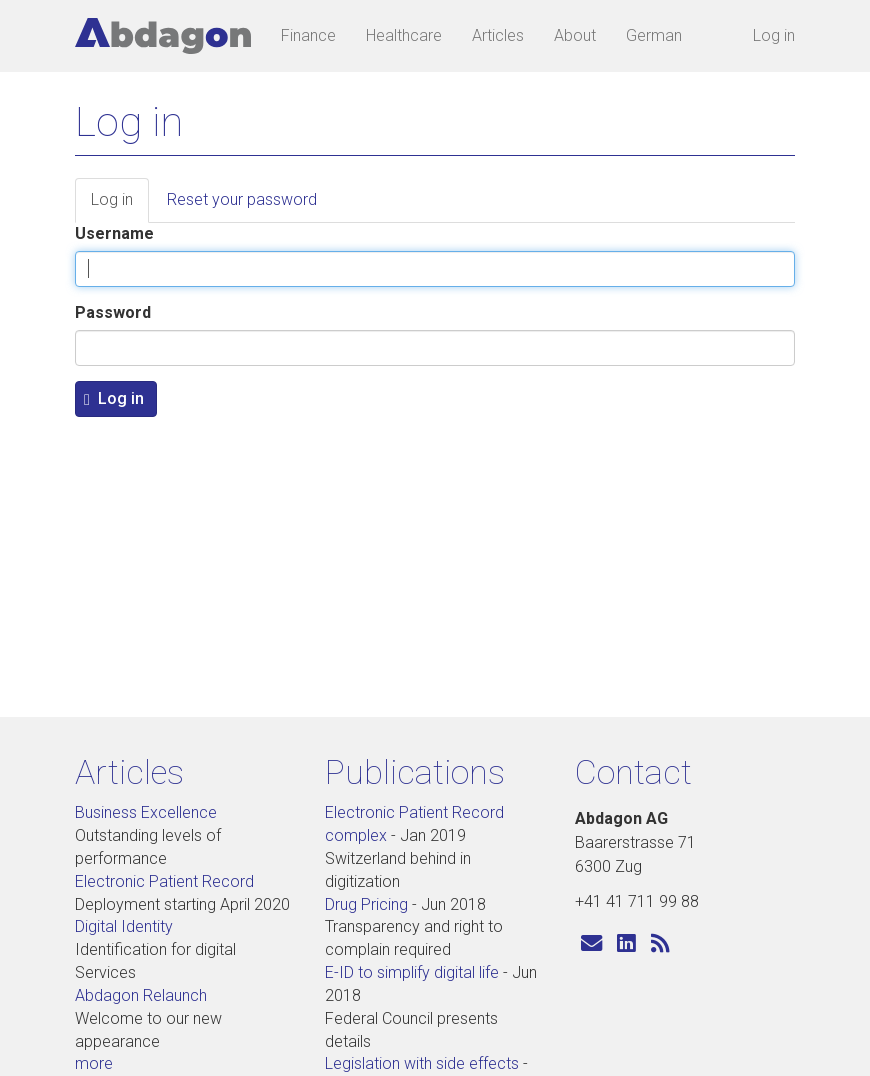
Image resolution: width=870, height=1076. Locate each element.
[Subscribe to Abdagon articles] (660, 943)
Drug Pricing (366, 904)
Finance (308, 35)
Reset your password (242, 199)
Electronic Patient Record (164, 881)
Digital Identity (124, 926)
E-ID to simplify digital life (412, 972)
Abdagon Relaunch (141, 995)
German (654, 35)
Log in (774, 35)
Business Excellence (146, 812)
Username (114, 233)
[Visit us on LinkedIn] (626, 943)
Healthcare (404, 35)
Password (113, 312)
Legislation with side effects (422, 1063)
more (94, 1063)
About (575, 35)
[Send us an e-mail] (591, 943)
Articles (498, 35)
